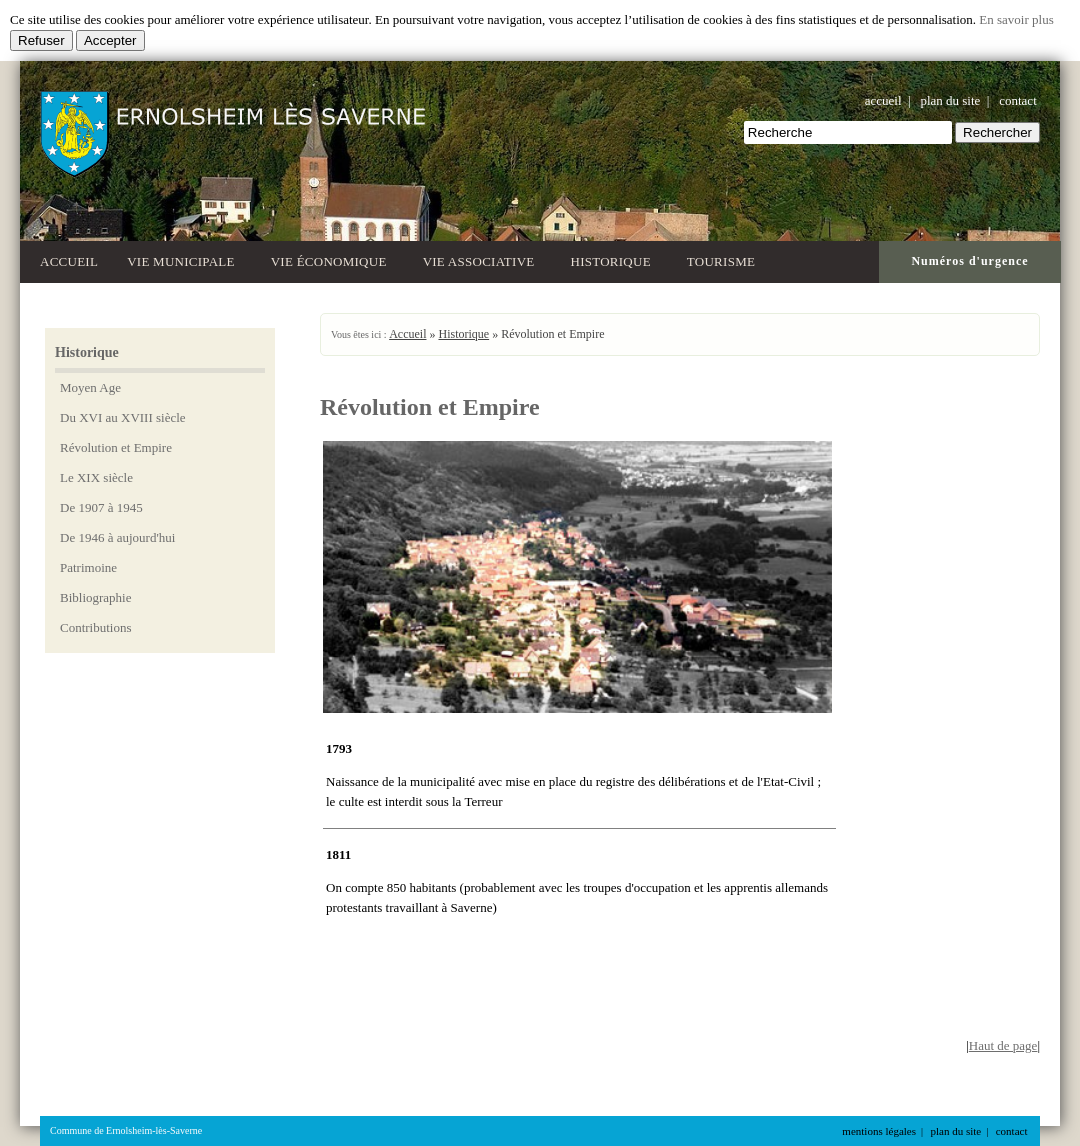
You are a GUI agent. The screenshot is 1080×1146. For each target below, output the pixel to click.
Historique (614, 259)
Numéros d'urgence (969, 261)
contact (1018, 100)
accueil (883, 100)
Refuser (41, 40)
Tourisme (724, 259)
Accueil (69, 261)
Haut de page (1003, 1045)
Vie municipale (184, 259)
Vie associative (482, 259)
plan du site (950, 100)
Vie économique (332, 259)
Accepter (110, 40)
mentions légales (879, 1131)
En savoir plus (1016, 19)
